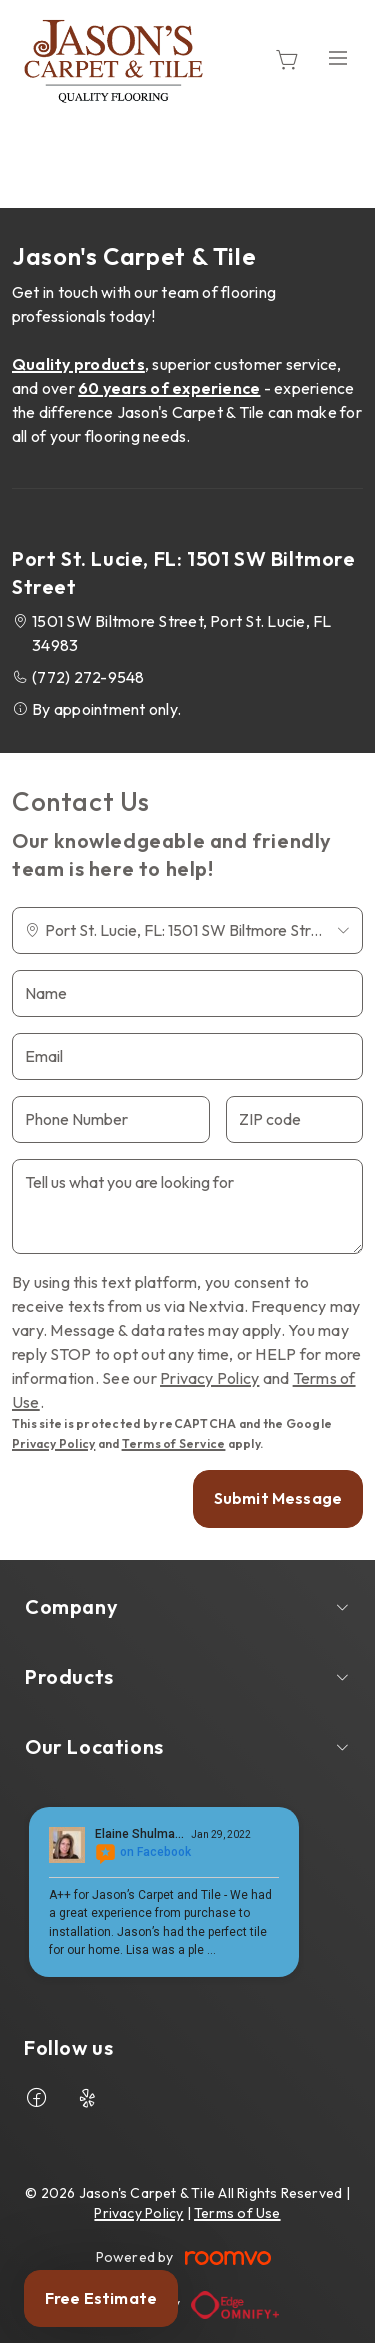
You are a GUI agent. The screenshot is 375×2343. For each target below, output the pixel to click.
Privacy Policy (209, 1378)
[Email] (187, 1056)
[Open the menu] (338, 57)
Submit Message (278, 1498)
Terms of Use (237, 2213)
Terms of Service (174, 1443)
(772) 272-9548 (88, 677)
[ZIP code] (294, 1119)
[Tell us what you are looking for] (187, 1206)
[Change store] (187, 930)
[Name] (187, 993)
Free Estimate (101, 2298)
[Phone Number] (111, 1119)
